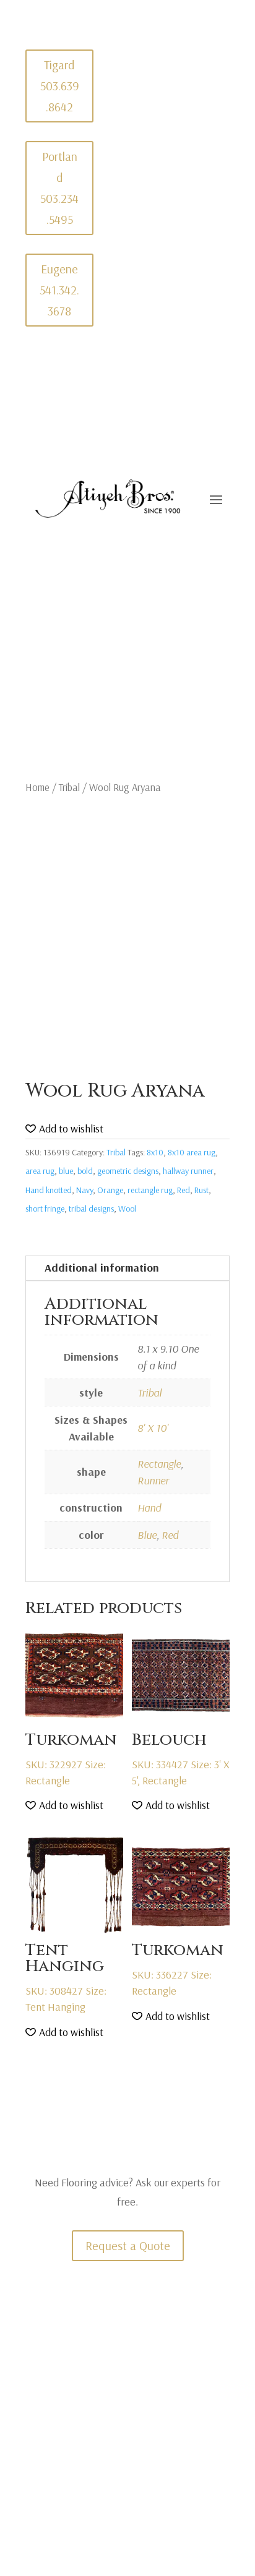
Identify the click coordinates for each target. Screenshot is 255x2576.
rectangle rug (150, 1190)
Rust (201, 1190)
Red (183, 1190)
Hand (149, 1507)
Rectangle (159, 1464)
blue (66, 1170)
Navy (84, 1190)
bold (85, 1170)
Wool (127, 1208)
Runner (153, 1480)
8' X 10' (152, 1428)
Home (37, 787)
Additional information (102, 1267)
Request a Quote (127, 2245)
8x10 (155, 1152)
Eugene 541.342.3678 (59, 290)
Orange (110, 1190)
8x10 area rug (191, 1152)
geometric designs (127, 1170)
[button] (64, 1129)
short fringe (44, 1208)
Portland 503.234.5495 (59, 187)
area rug (39, 1170)
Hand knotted (48, 1190)
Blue (147, 1535)
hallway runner (188, 1170)
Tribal (69, 787)
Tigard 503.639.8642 (59, 85)
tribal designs (91, 1208)
